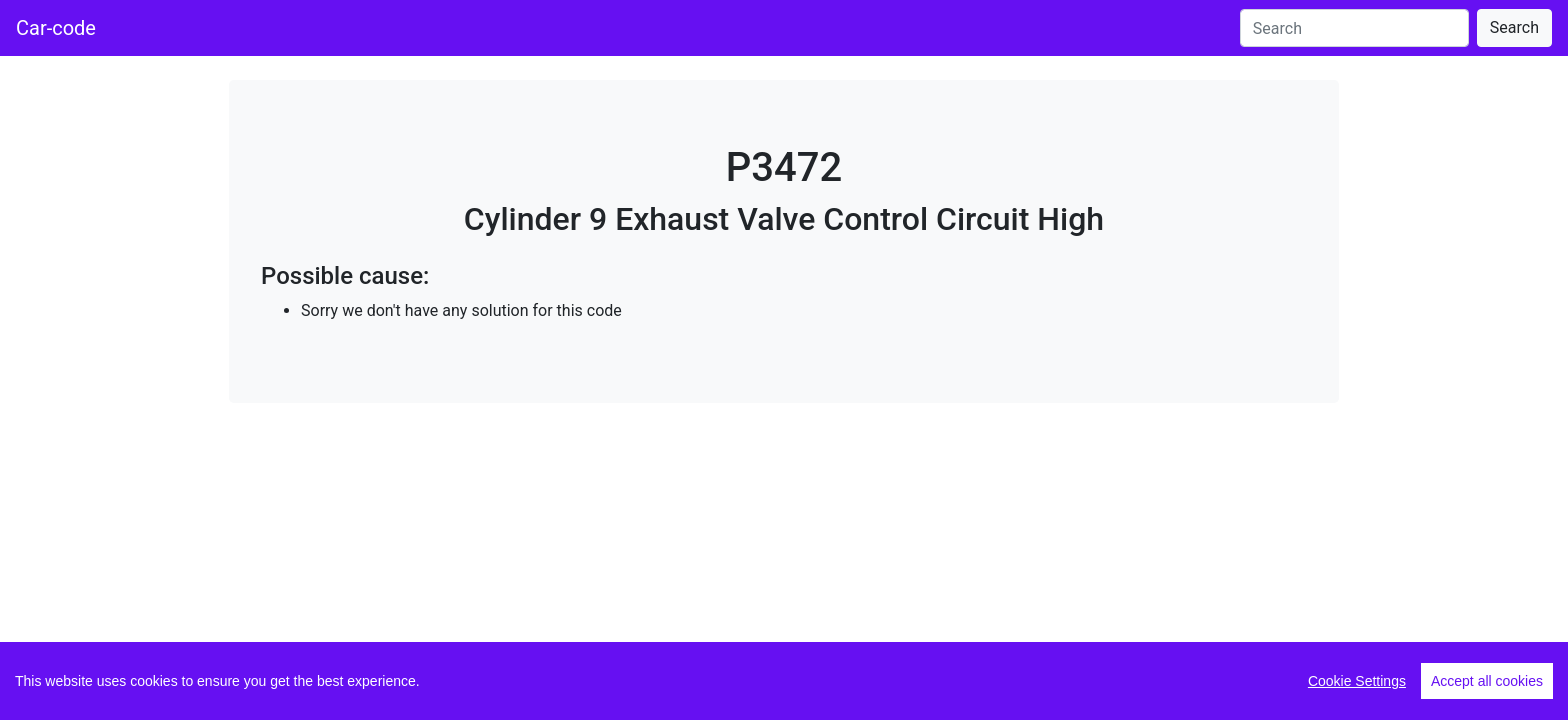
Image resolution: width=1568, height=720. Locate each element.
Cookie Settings (1357, 681)
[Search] (1354, 28)
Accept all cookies (1487, 681)
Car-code (56, 28)
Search (1514, 27)
